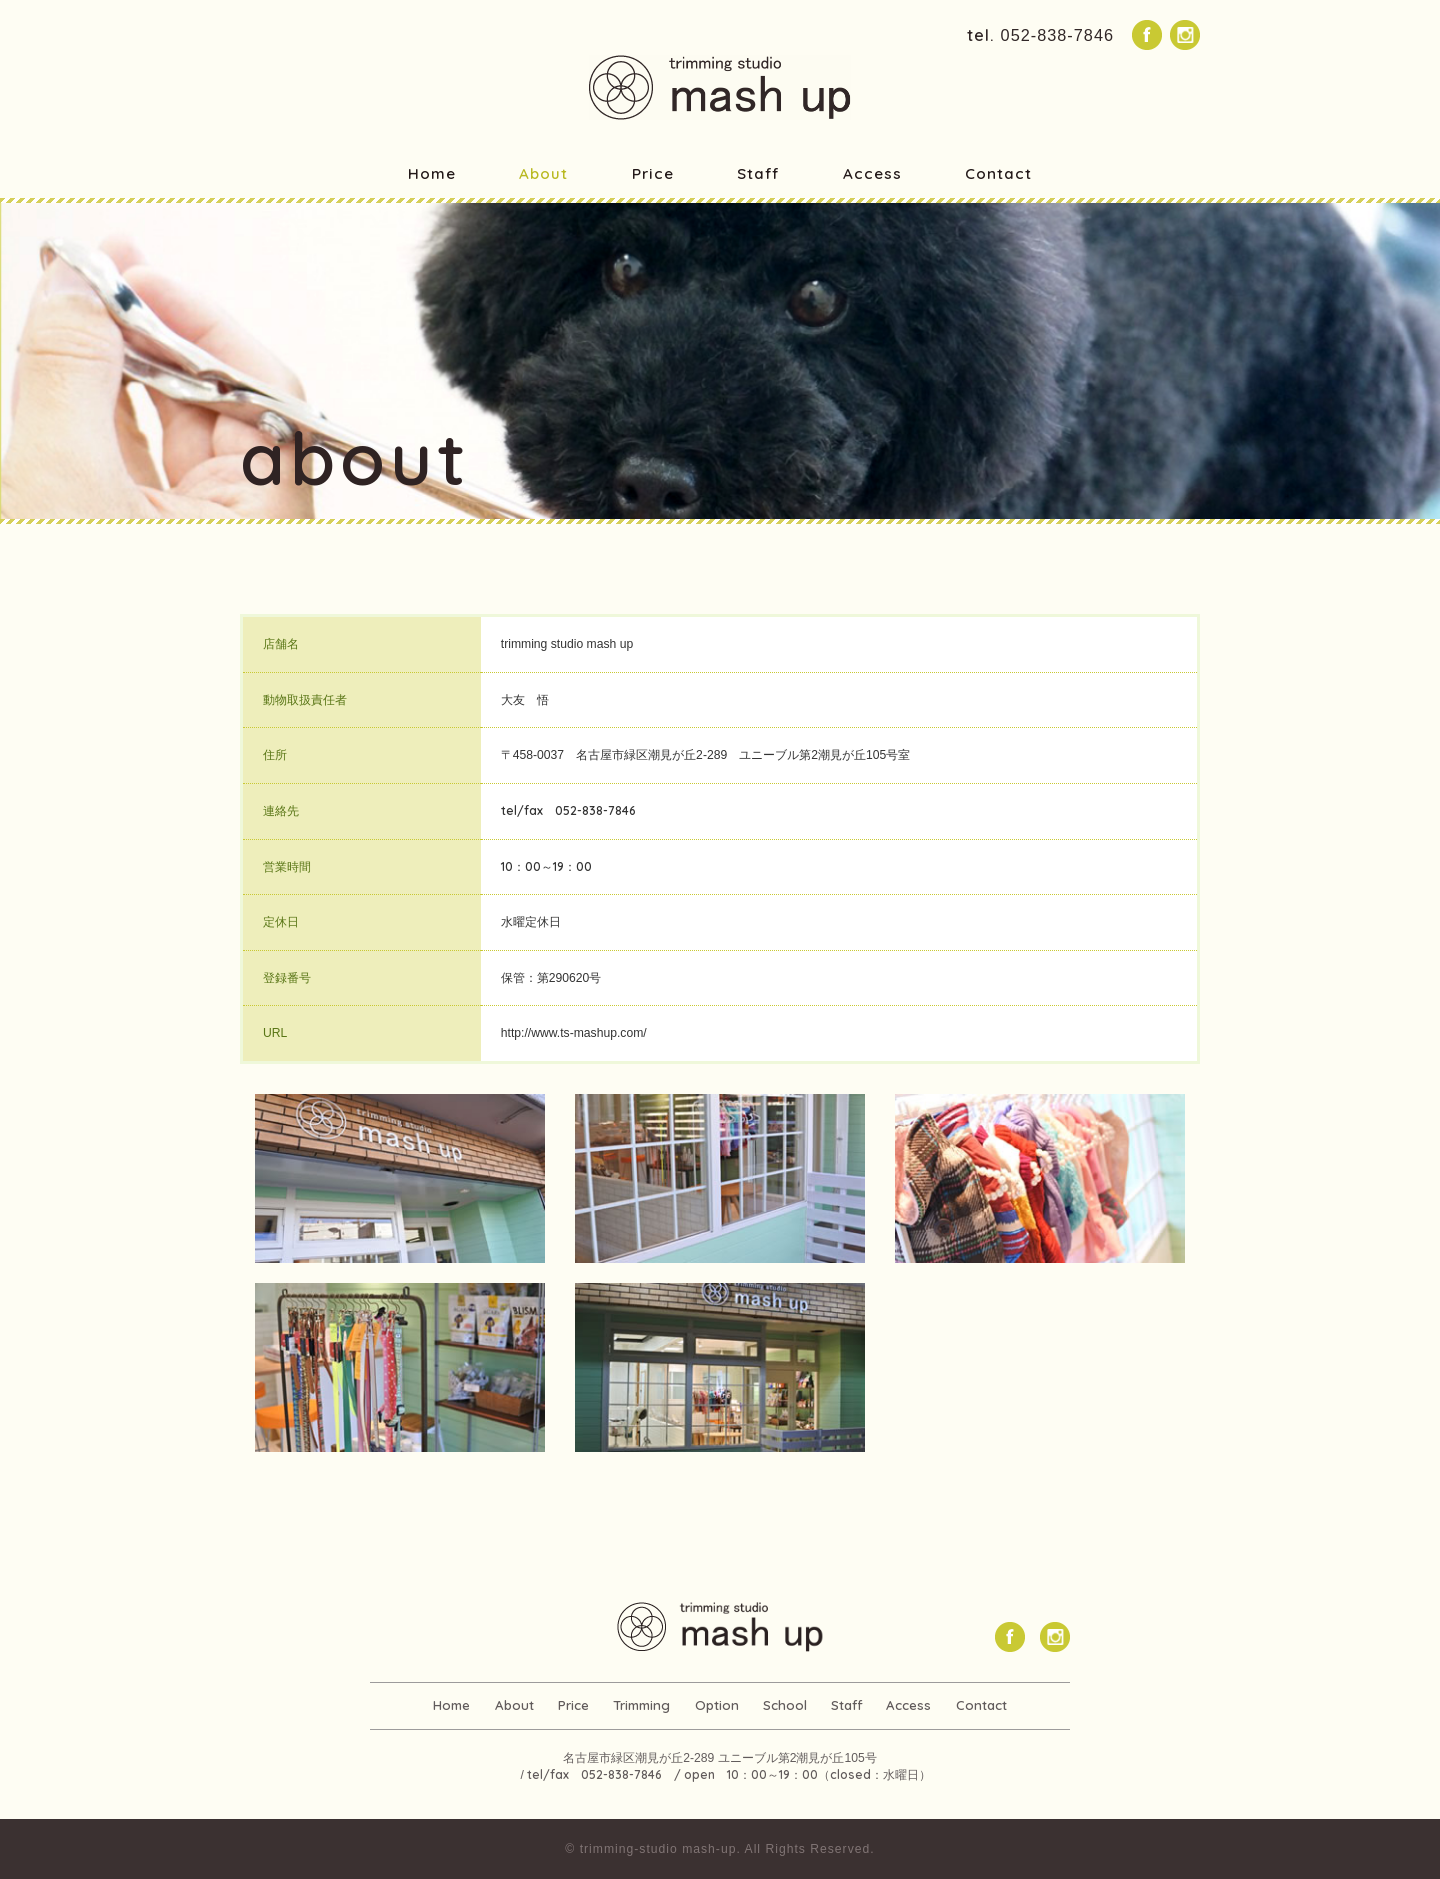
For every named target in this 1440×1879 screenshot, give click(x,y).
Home (432, 173)
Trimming (642, 1705)
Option (717, 1705)
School (784, 1705)
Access (872, 173)
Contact (998, 173)
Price (653, 173)
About (543, 173)
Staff (758, 173)
